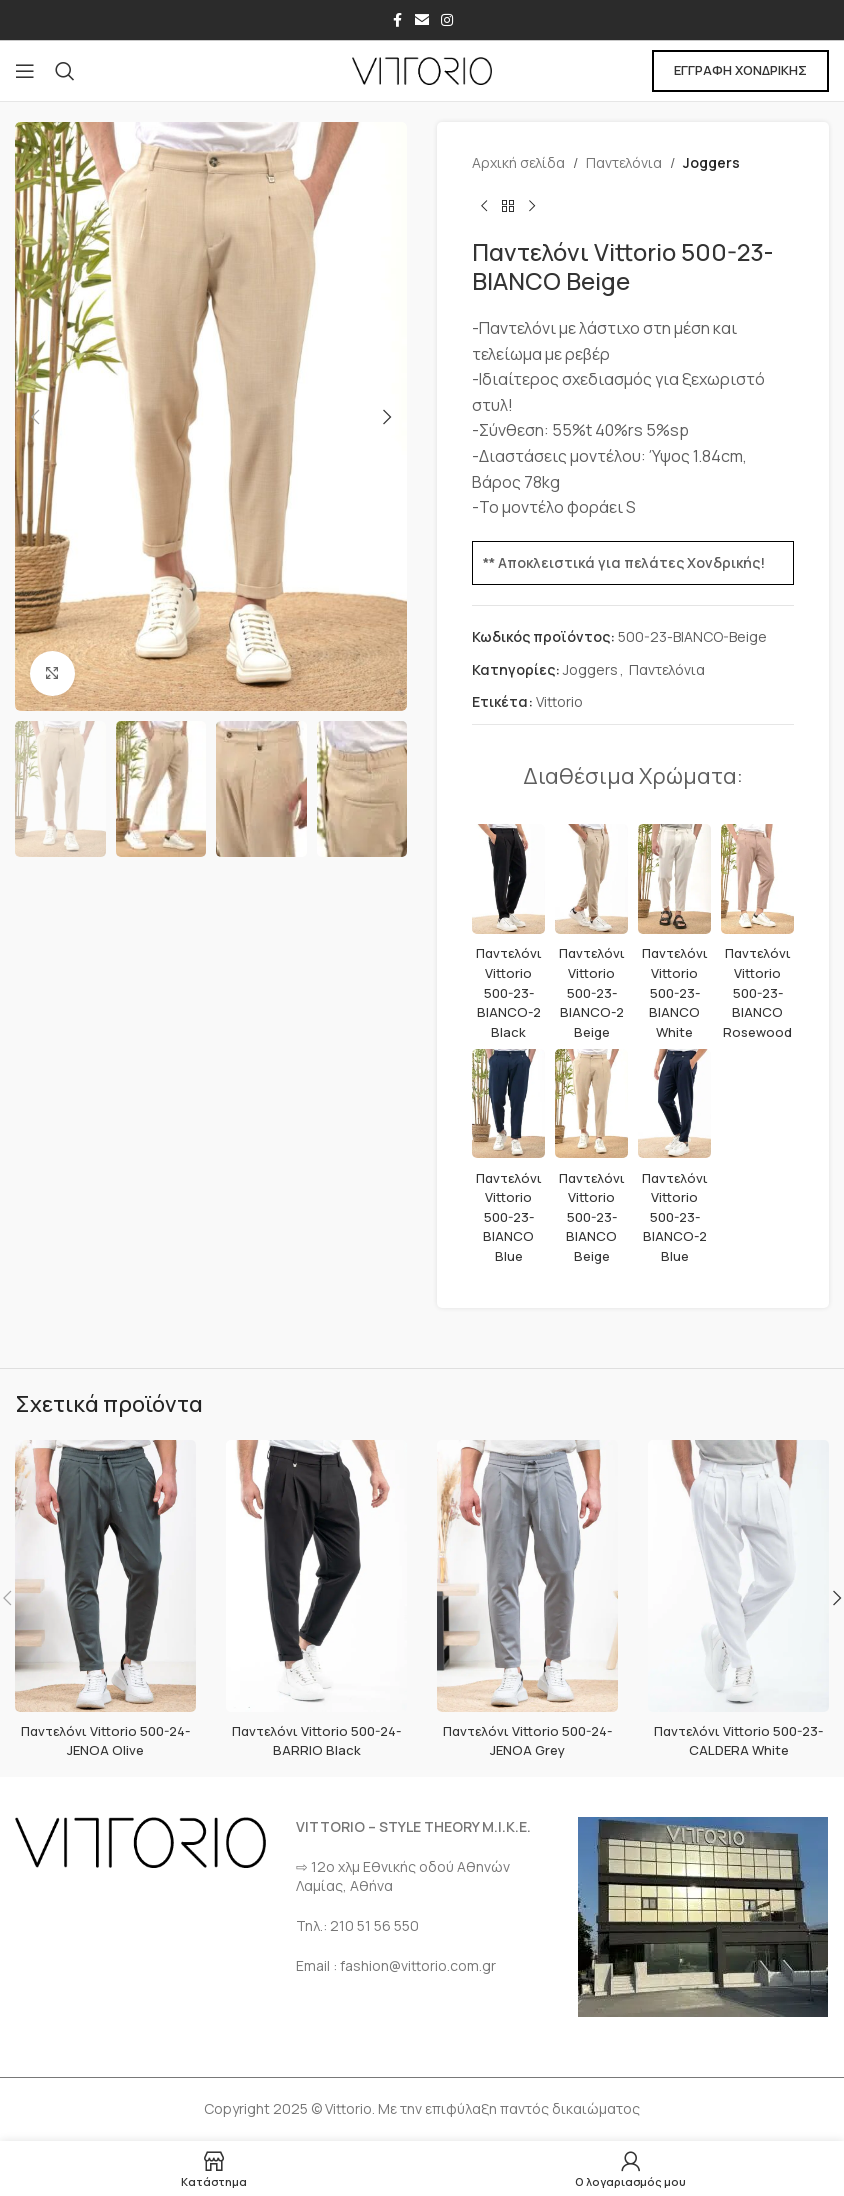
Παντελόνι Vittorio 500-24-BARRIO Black (317, 1740)
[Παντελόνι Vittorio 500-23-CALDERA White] (738, 1576)
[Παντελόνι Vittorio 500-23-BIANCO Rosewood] (757, 879)
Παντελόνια (624, 162)
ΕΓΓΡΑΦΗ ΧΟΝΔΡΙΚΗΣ (740, 70)
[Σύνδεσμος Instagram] (447, 20)
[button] (35, 417)
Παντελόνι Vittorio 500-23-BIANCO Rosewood (757, 991)
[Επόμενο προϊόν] (532, 206)
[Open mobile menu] (25, 71)
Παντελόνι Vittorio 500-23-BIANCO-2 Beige (592, 991)
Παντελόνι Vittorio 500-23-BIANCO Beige (592, 1216)
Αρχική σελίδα (518, 162)
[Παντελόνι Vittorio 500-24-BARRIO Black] (316, 1576)
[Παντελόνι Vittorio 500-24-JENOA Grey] (527, 1576)
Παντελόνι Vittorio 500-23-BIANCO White (675, 991)
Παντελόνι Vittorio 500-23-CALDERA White (738, 1740)
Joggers (711, 162)
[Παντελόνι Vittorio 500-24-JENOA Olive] (105, 1576)
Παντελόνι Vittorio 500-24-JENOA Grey (528, 1740)
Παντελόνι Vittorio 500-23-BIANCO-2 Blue (675, 1216)
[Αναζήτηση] (65, 71)
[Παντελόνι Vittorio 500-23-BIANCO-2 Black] (508, 879)
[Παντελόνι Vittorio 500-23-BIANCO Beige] (591, 1104)
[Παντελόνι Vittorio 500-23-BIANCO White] (674, 879)
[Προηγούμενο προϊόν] (484, 206)
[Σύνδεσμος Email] (422, 20)
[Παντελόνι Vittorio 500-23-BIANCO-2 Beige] (591, 879)
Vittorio (559, 701)
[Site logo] (422, 69)
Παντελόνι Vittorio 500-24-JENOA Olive (106, 1740)
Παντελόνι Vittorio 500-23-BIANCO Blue (509, 1216)
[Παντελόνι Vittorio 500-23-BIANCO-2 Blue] (674, 1104)
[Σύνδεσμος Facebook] (397, 20)
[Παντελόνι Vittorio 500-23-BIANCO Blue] (508, 1104)
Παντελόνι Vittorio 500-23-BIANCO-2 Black (509, 991)
